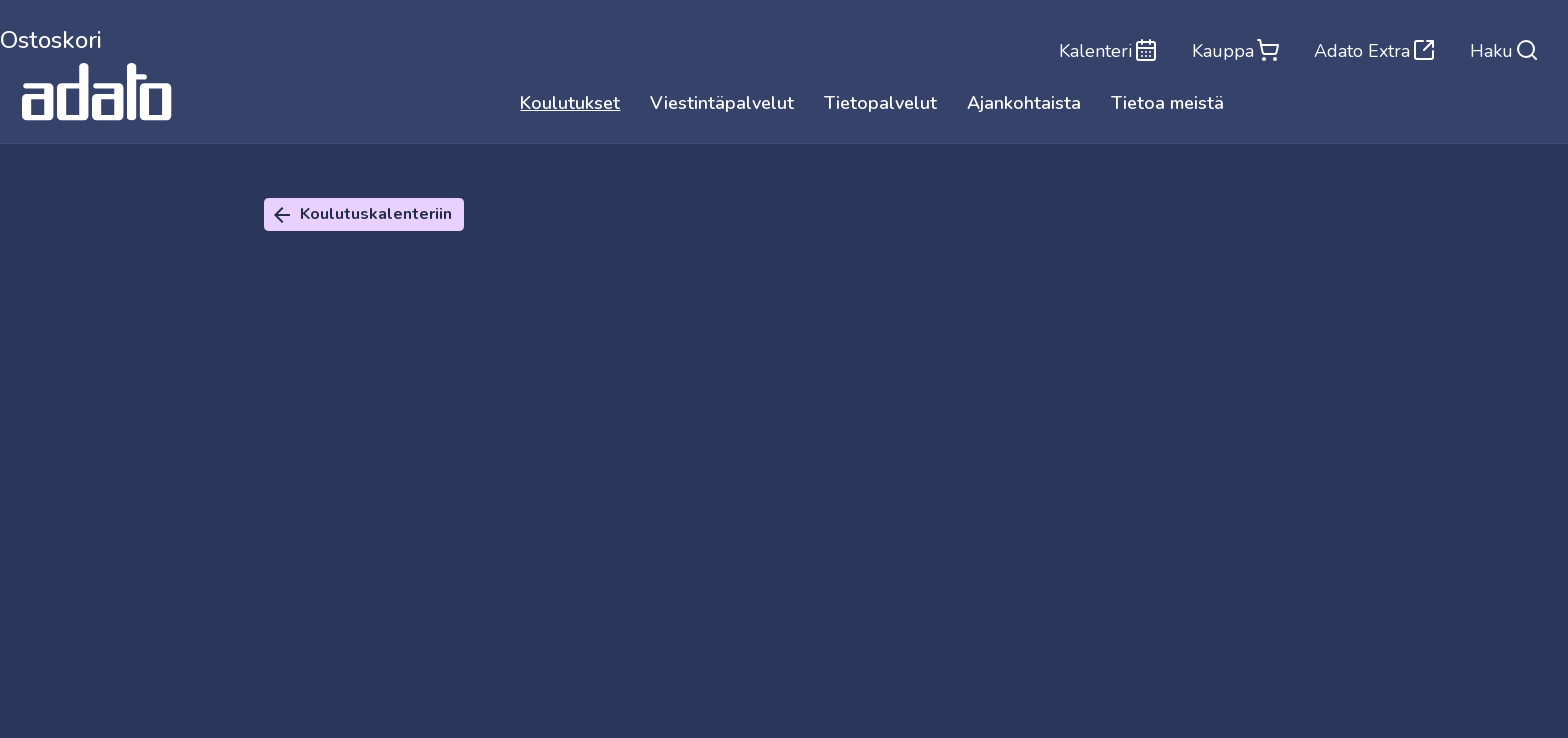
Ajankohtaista (1024, 105)
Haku (1504, 50)
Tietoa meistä (1167, 105)
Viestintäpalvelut (722, 105)
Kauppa (1232, 50)
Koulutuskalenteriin (361, 215)
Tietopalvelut (880, 105)
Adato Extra (1373, 50)
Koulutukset (570, 105)
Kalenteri (1102, 50)
